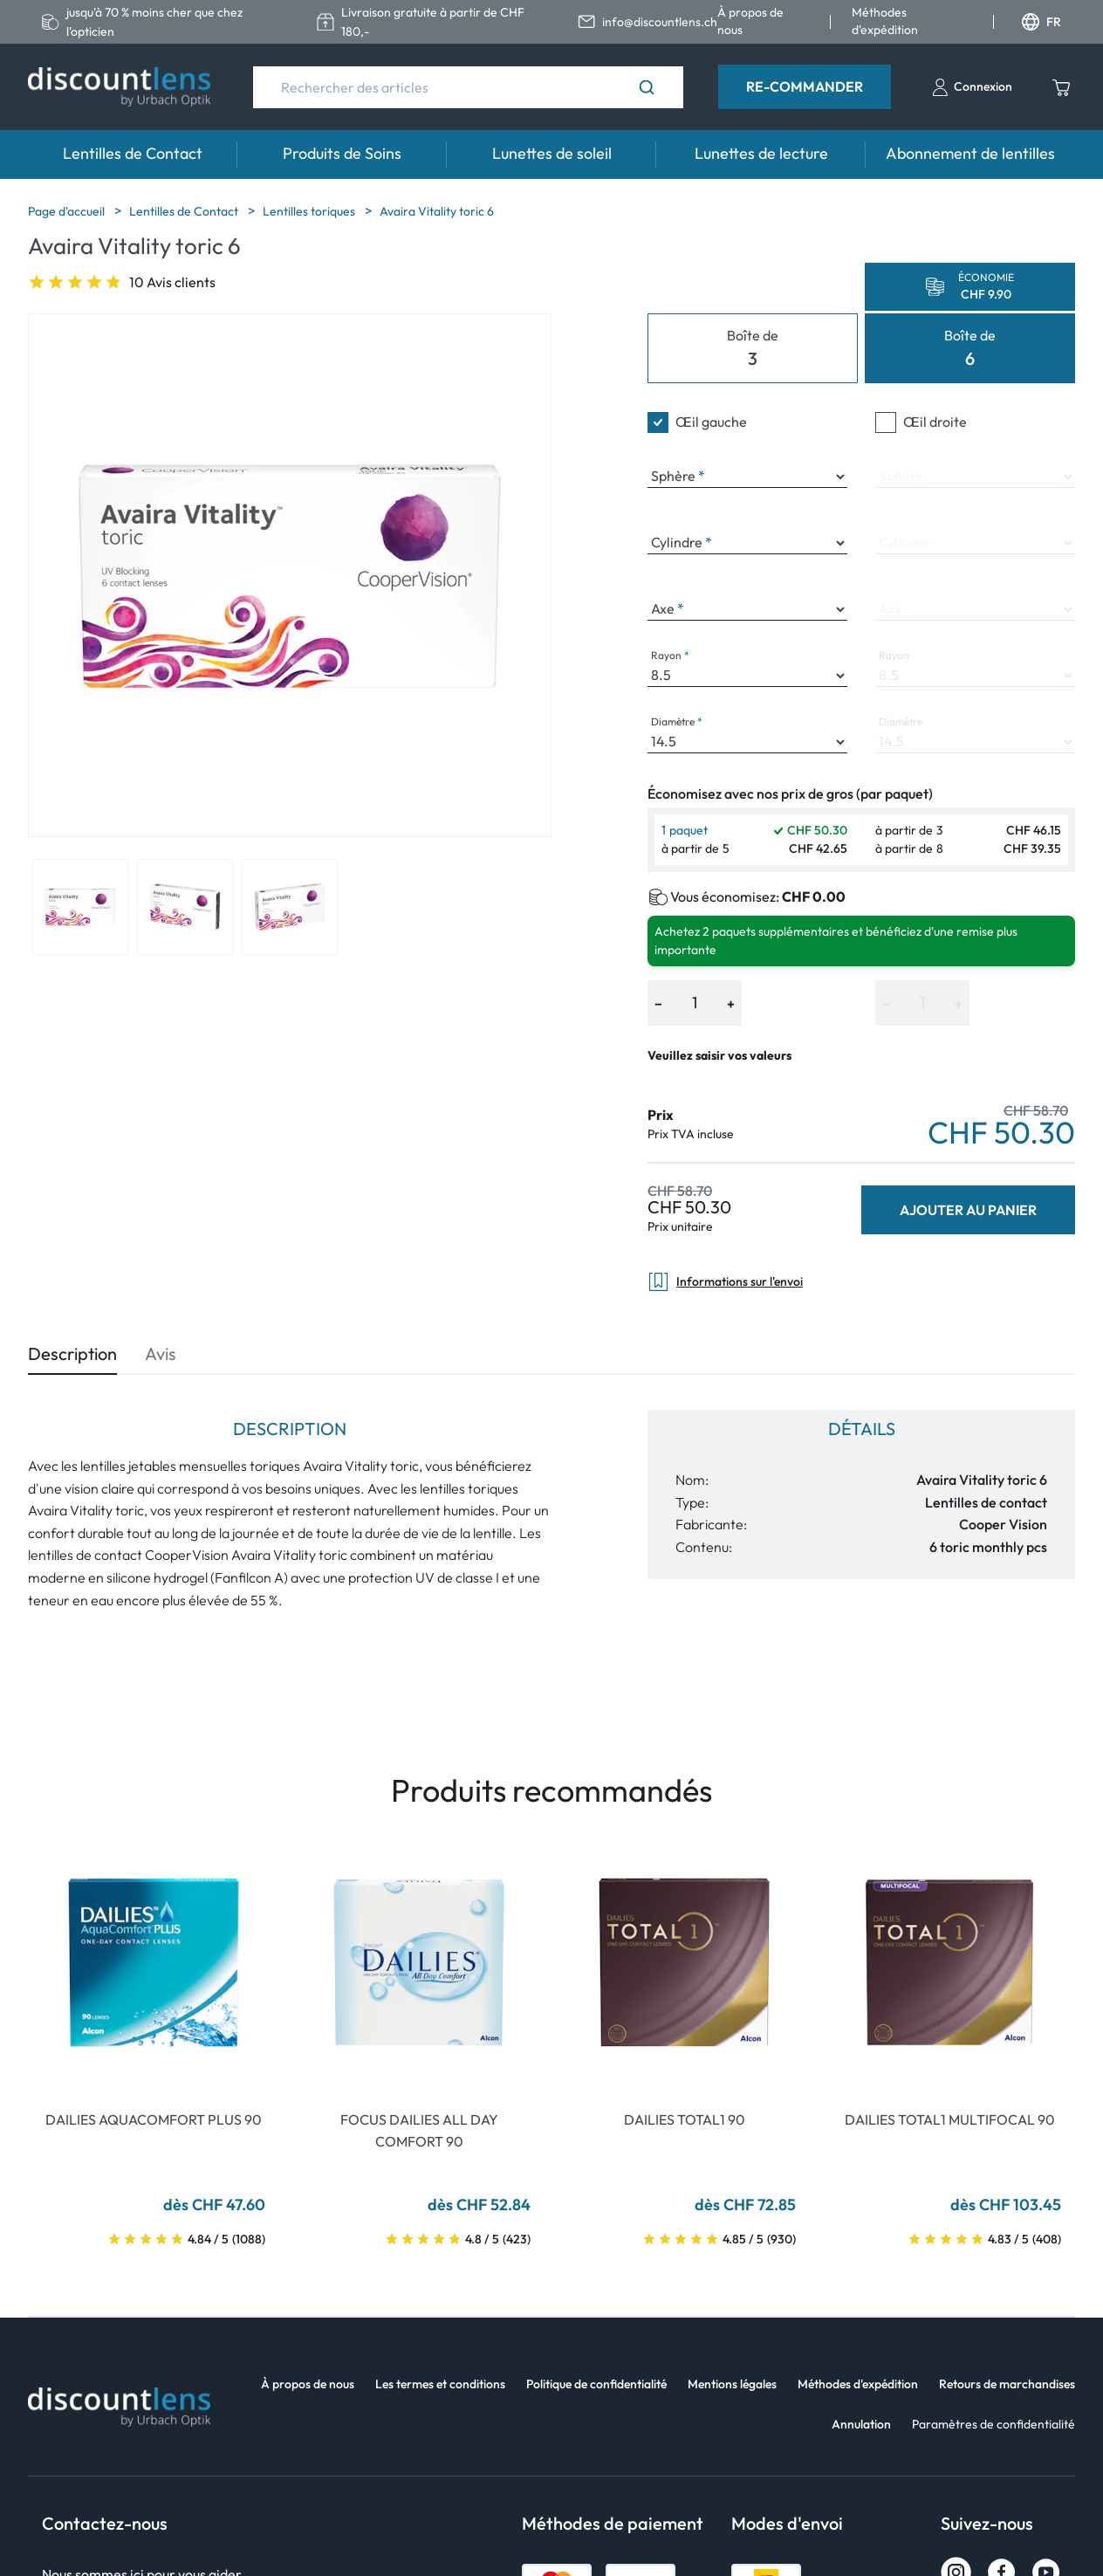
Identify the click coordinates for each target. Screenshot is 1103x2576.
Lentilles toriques (310, 211)
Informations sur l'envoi (725, 1282)
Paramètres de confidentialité (993, 2424)
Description (72, 1353)
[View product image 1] (80, 907)
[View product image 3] (290, 907)
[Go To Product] (153, 1962)
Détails (861, 1428)
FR (1041, 22)
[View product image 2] (185, 907)
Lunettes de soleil (552, 153)
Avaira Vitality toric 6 (437, 211)
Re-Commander (804, 86)
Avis (160, 1353)
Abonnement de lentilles (970, 153)
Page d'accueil (67, 211)
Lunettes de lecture (761, 153)
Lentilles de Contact (132, 153)
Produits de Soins (342, 153)
